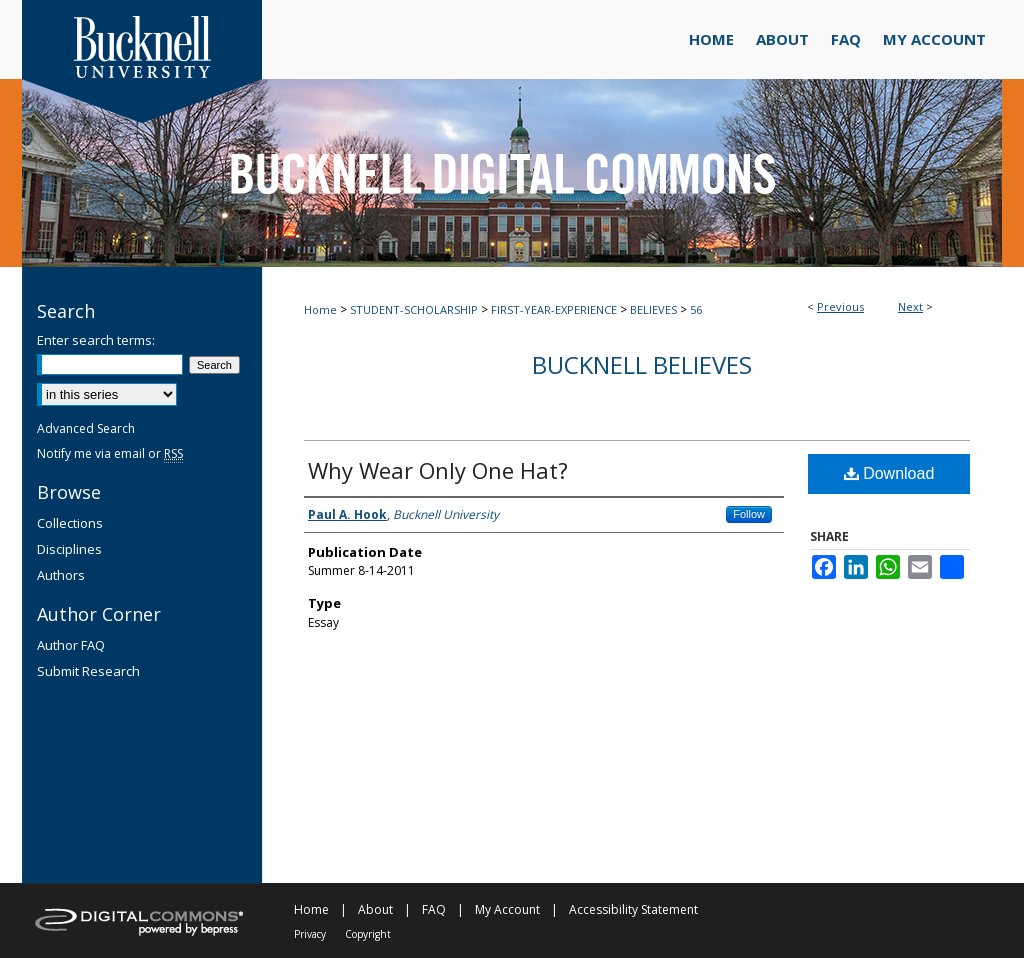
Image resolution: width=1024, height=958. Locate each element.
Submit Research (88, 671)
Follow (749, 514)
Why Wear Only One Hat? (438, 470)
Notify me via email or (110, 453)
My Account (507, 909)
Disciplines (69, 549)
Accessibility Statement (633, 909)
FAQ (434, 909)
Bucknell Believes (642, 364)
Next (910, 306)
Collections (70, 523)
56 (696, 309)
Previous (840, 306)
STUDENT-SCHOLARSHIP (414, 309)
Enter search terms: (96, 340)
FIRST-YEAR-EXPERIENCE (554, 309)
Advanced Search (86, 428)
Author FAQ (71, 645)
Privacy (310, 934)
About (375, 909)
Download (889, 473)
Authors (61, 575)
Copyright (368, 934)
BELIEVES (653, 309)
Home (320, 309)
